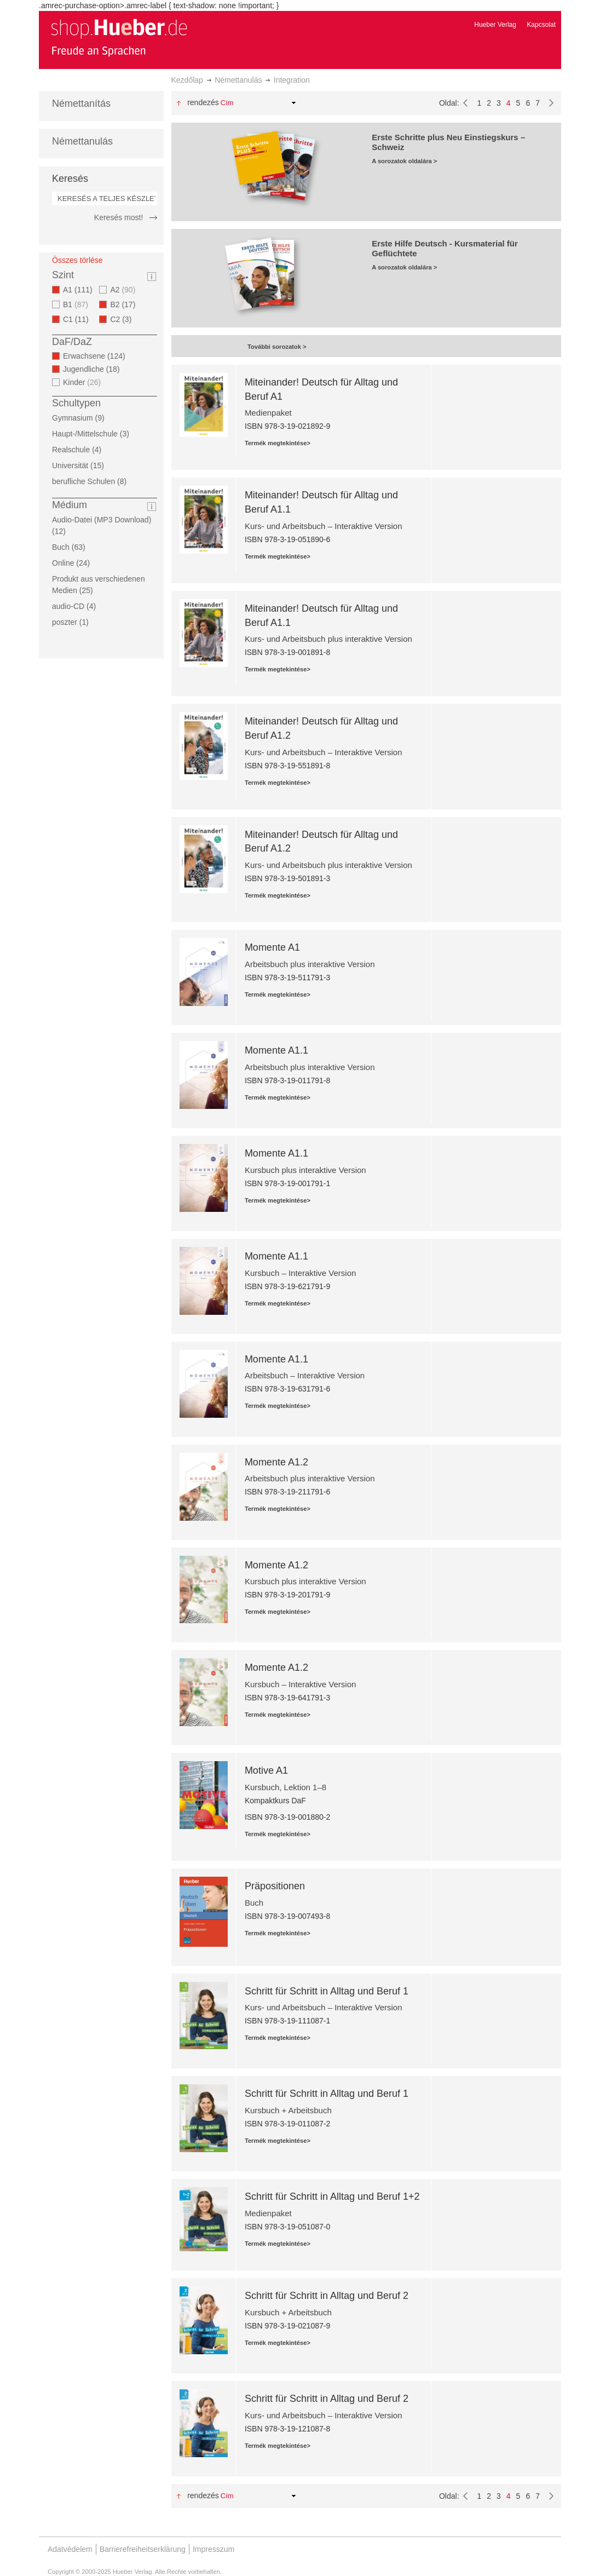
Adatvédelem (70, 2549)
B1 (77, 304)
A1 (81, 289)
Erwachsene (97, 356)
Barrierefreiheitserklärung (143, 2549)
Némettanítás (81, 103)
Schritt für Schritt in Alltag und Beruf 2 (326, 2295)
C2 (124, 319)
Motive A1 (266, 1770)
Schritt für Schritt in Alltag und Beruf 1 (326, 1991)
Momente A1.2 (276, 1462)
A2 (124, 289)
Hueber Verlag (495, 24)
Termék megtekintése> (277, 443)
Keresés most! (118, 217)
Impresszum (213, 2549)
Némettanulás (238, 80)
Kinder (83, 382)
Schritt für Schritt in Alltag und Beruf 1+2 (332, 2196)
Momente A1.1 (276, 1050)
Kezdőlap (187, 80)
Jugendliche (94, 369)
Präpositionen (275, 1886)
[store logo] (119, 37)
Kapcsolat (541, 24)
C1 (79, 319)
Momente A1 (272, 947)
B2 (126, 304)
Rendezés (203, 102)
